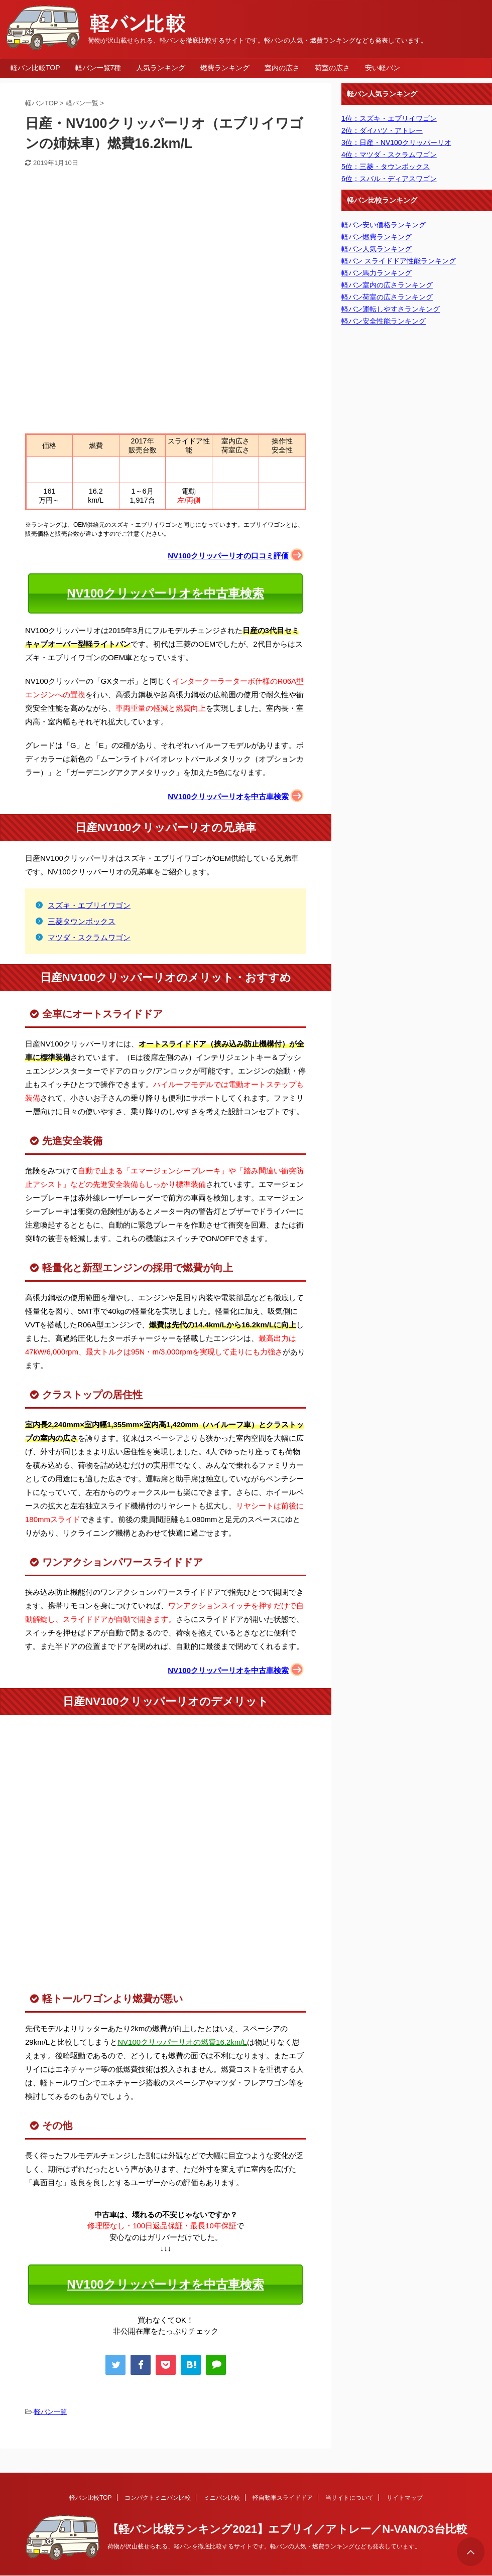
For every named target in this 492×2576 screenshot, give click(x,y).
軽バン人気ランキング (376, 249)
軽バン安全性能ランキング (383, 321)
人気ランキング (160, 68)
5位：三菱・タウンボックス (385, 167)
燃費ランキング (225, 68)
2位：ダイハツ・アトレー (382, 130)
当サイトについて (349, 2497)
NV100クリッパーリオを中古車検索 (165, 593)
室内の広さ (282, 68)
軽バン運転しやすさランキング (390, 309)
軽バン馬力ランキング (376, 273)
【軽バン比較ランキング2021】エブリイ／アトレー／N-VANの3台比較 (287, 2529)
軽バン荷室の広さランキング (387, 297)
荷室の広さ (332, 68)
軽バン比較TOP (35, 68)
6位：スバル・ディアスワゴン (389, 179)
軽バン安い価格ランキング (383, 225)
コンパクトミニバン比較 (158, 2497)
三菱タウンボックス (81, 921)
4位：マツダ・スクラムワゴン (389, 154)
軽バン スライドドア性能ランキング (398, 261)
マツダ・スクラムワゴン (89, 937)
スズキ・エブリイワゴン (89, 905)
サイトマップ (405, 2497)
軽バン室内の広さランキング (387, 285)
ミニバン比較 (222, 2497)
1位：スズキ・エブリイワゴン (389, 118)
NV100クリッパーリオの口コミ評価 (228, 555)
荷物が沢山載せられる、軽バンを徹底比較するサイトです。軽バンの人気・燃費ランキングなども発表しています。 (264, 2546)
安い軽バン (382, 68)
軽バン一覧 (50, 2411)
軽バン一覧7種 (98, 68)
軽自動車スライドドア (283, 2497)
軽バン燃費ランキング (376, 237)
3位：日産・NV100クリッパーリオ (396, 142)
